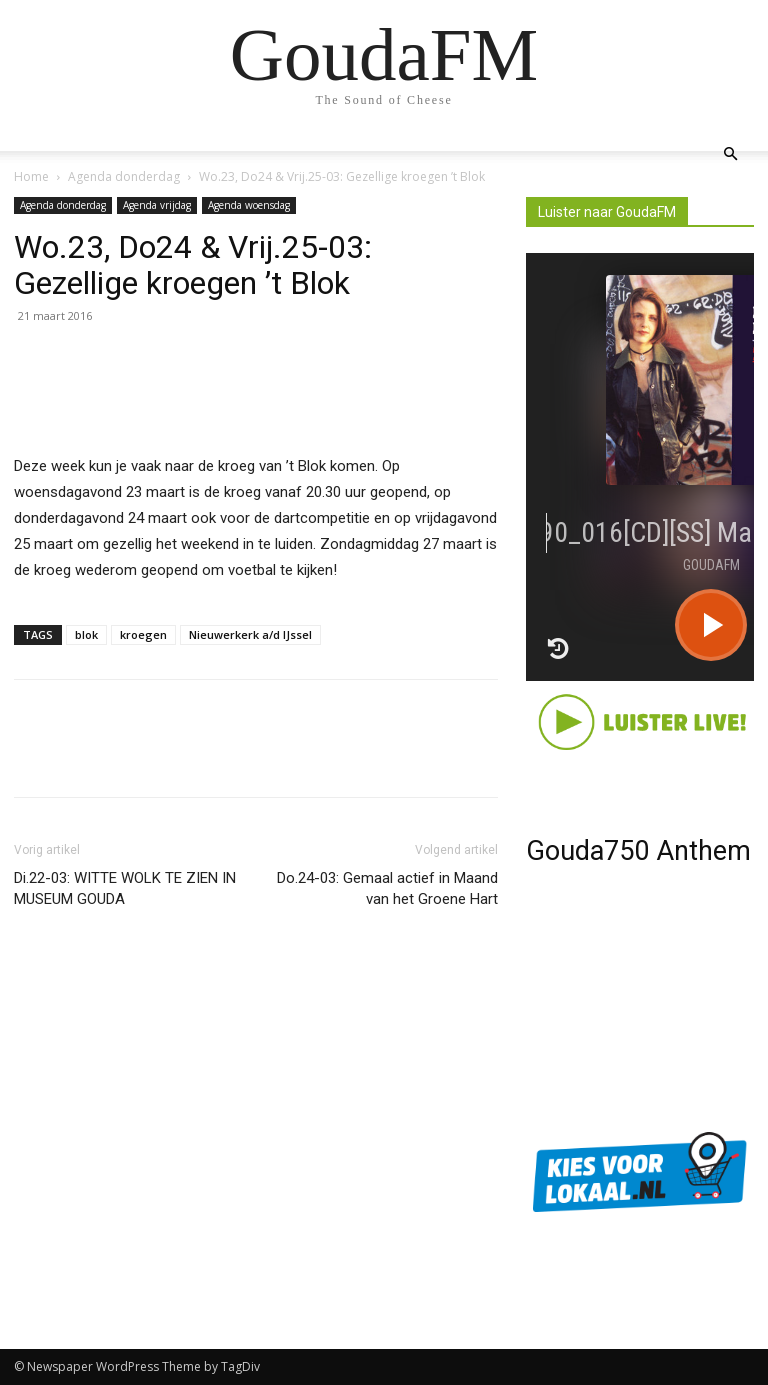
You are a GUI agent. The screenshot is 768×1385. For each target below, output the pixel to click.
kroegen (143, 634)
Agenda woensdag (249, 205)
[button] (730, 154)
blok (86, 634)
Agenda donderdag (124, 176)
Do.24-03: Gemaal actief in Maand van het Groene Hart (387, 888)
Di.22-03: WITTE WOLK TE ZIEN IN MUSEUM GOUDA (125, 888)
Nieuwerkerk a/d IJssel (250, 634)
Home (31, 176)
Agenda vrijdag (157, 205)
